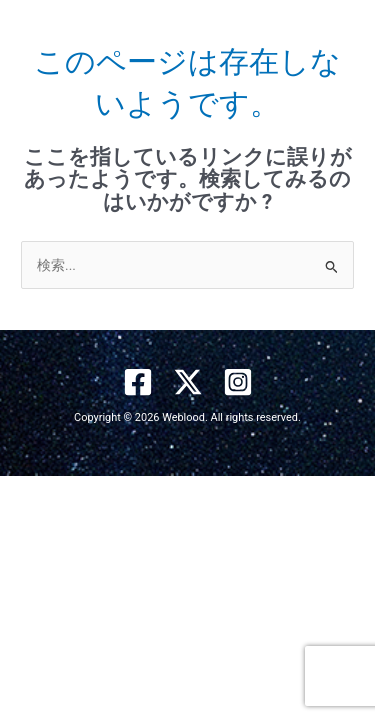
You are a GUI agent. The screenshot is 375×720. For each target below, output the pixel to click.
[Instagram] (238, 382)
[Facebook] (138, 382)
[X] (188, 382)
